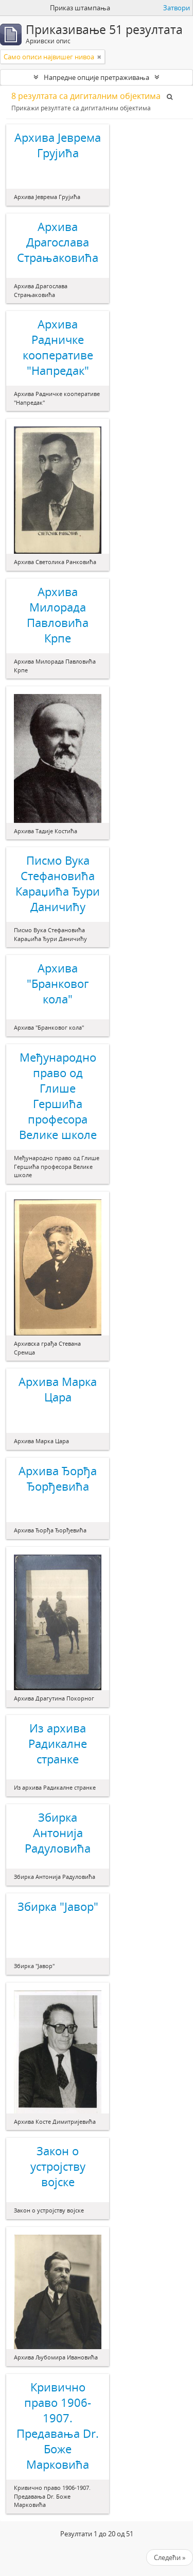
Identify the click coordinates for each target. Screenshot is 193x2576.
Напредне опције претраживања (96, 77)
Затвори (176, 7)
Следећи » (169, 2557)
